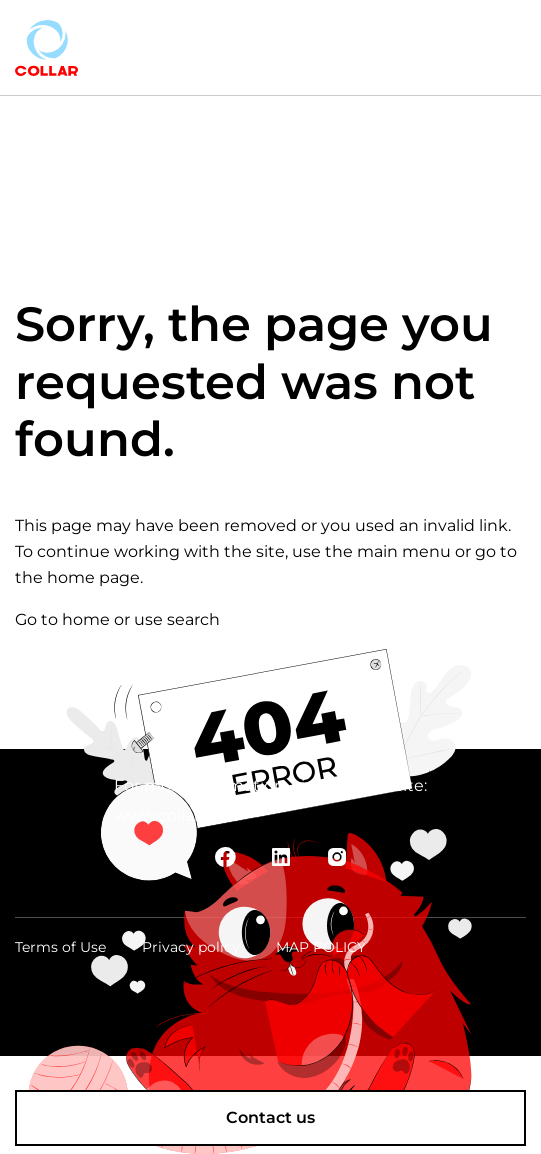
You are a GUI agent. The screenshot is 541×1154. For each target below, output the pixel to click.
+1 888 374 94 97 (378, 40)
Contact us (270, 1117)
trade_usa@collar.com (398, 55)
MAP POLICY (321, 947)
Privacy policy (191, 947)
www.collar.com (176, 815)
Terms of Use (60, 947)
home (86, 619)
